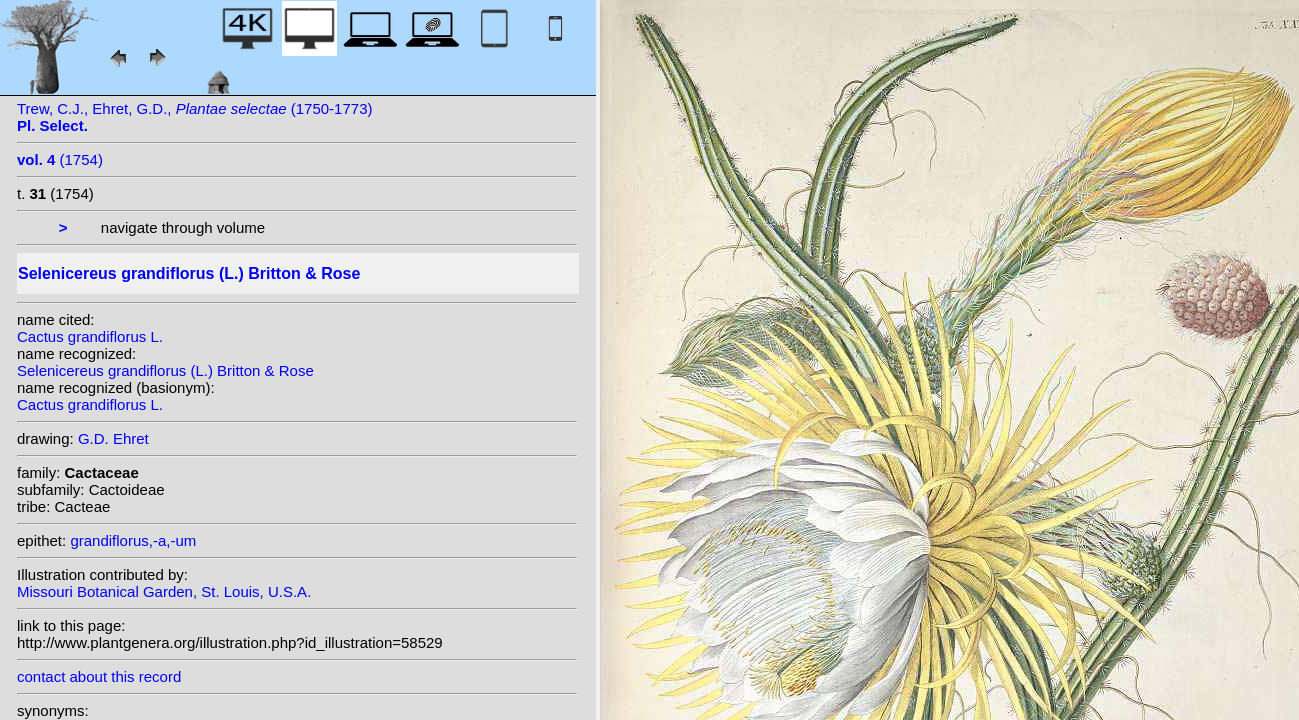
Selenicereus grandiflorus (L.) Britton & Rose (165, 370)
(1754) (60, 159)
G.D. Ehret (113, 438)
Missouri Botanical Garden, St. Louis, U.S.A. (164, 591)
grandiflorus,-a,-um (133, 540)
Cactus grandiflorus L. (90, 336)
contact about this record (99, 676)
